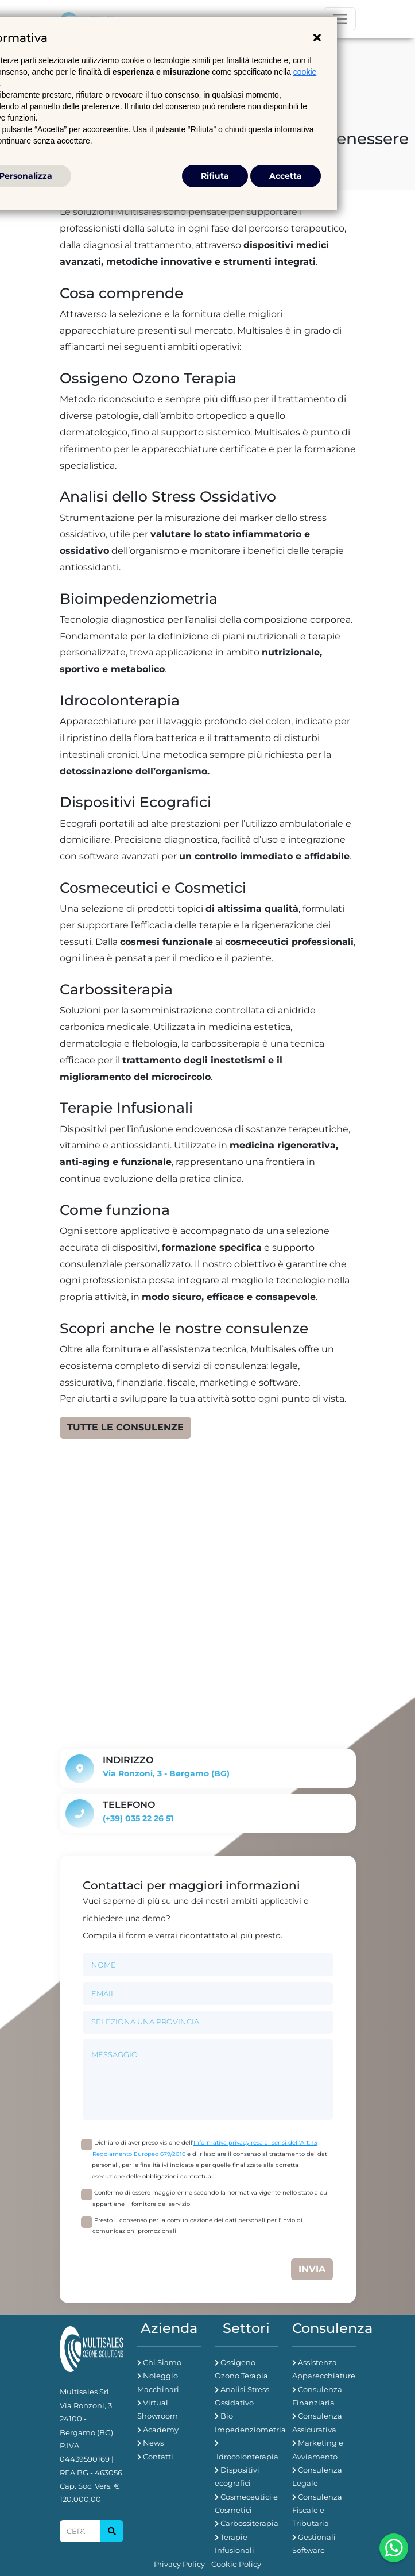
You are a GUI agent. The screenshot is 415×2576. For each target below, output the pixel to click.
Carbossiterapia (249, 2523)
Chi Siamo (162, 2362)
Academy (161, 2429)
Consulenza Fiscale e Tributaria (317, 2510)
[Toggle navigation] (340, 18)
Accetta (285, 176)
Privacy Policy (179, 2564)
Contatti (158, 2456)
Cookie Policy (236, 2564)
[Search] (80, 2531)
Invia (311, 2268)
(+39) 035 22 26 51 (138, 1818)
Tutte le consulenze (125, 1427)
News (153, 2442)
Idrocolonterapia (247, 2456)
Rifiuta (215, 176)
